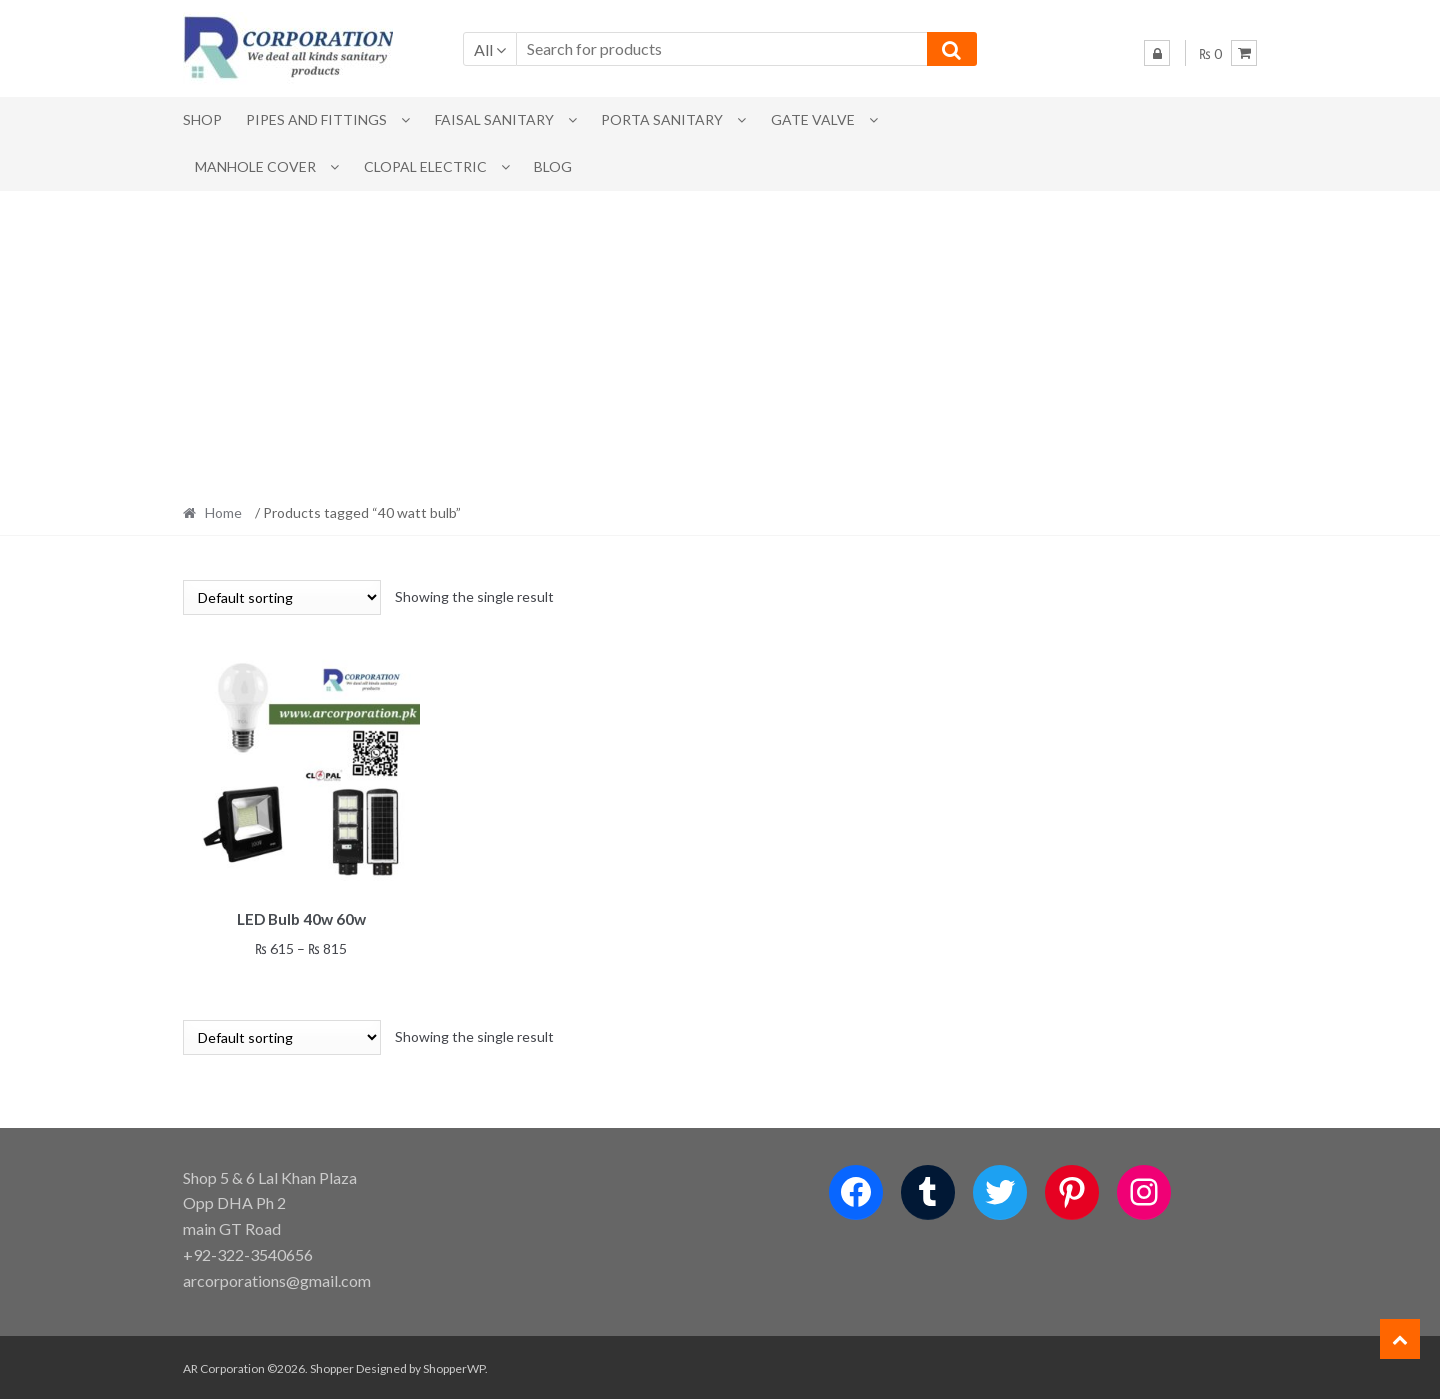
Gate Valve (813, 119)
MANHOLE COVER (255, 166)
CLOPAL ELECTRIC (425, 166)
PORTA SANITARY (662, 119)
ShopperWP (454, 1365)
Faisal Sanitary (494, 119)
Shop (202, 119)
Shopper (332, 1365)
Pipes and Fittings (316, 119)
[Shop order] (282, 597)
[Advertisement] (720, 341)
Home (223, 512)
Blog (553, 166)
